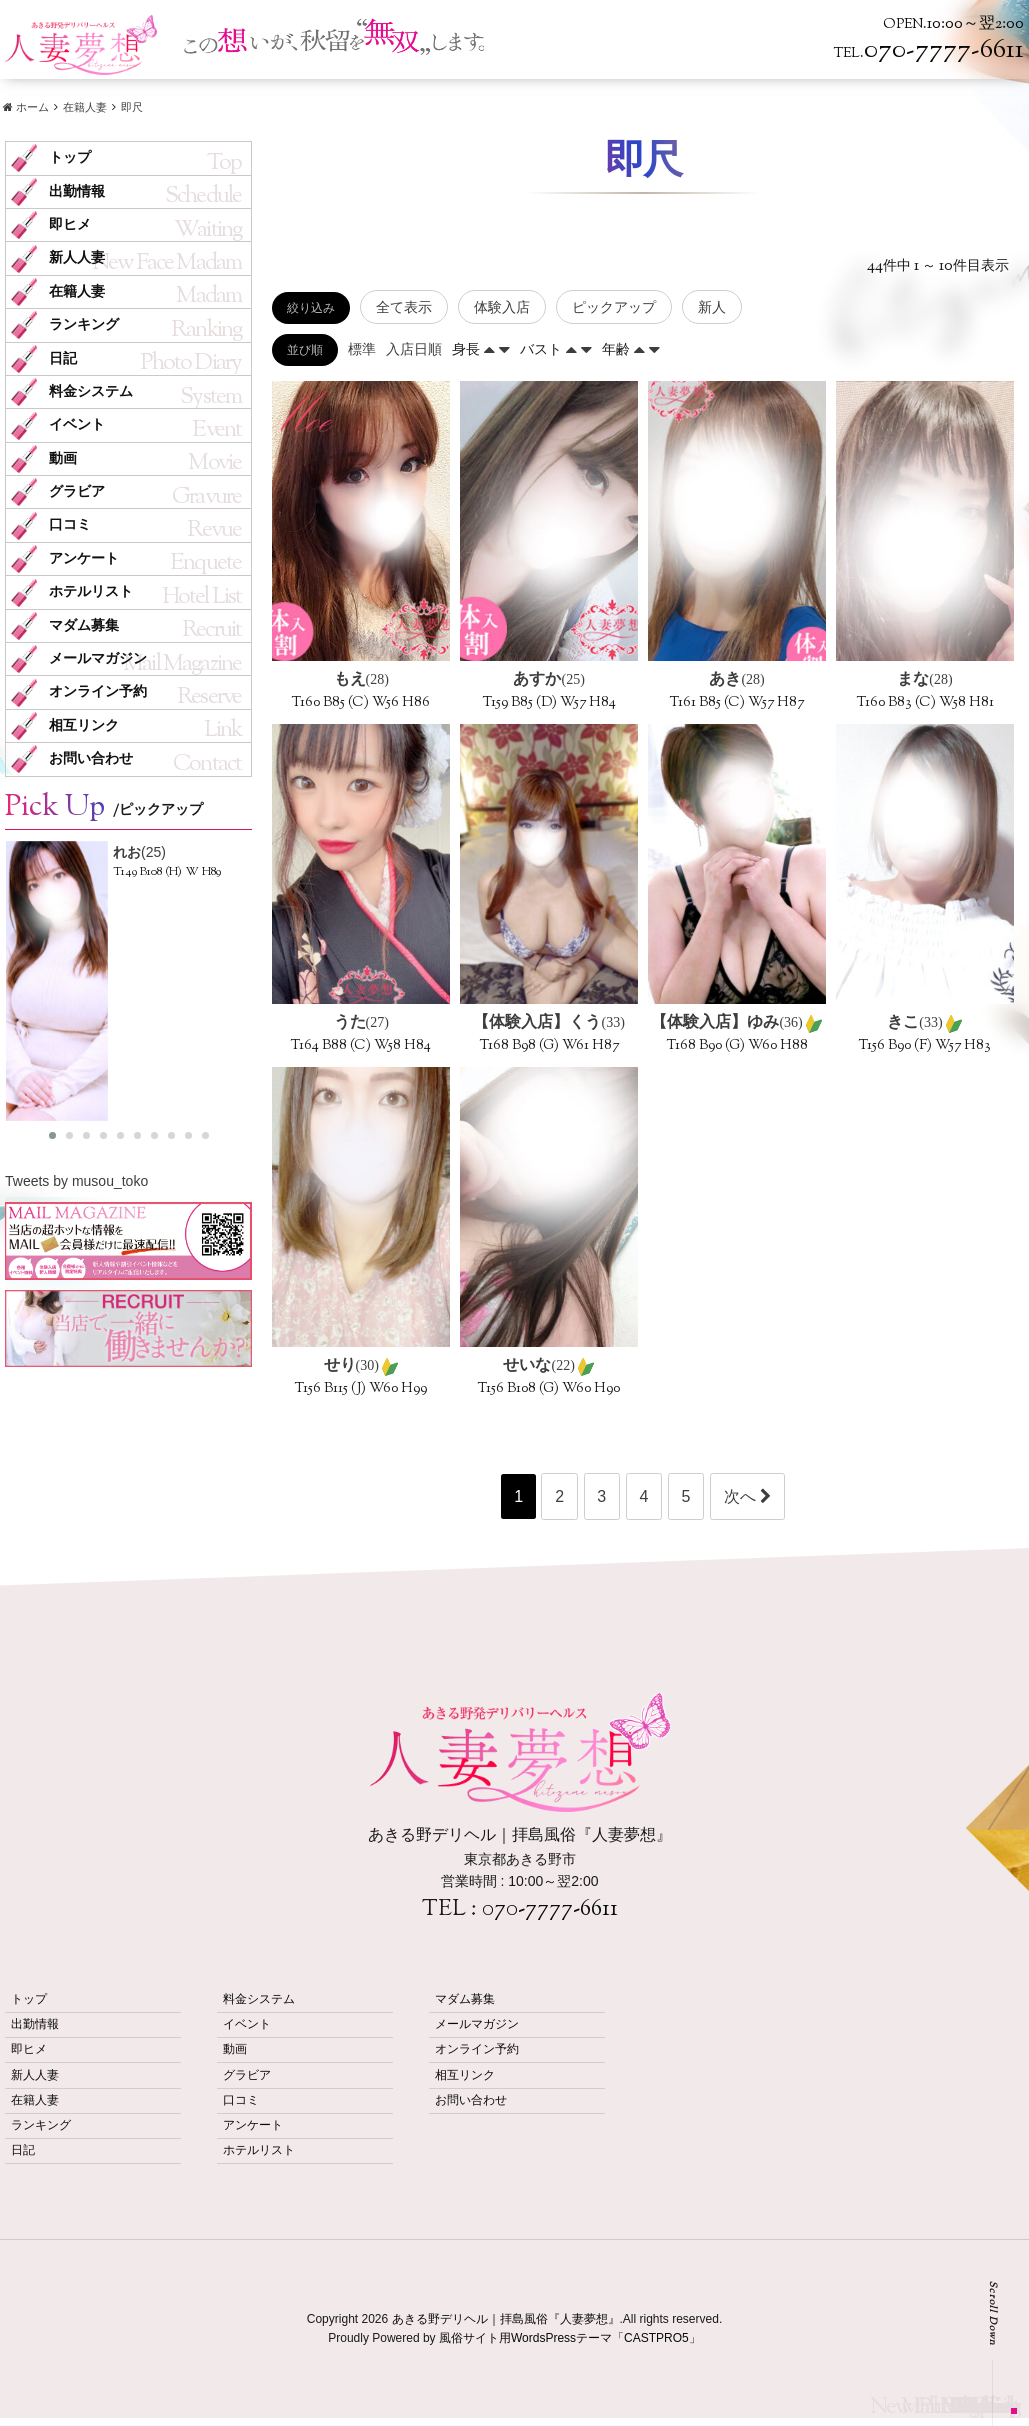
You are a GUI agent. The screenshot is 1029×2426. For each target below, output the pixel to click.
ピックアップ (614, 307)
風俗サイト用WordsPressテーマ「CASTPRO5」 (570, 2338)
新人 (712, 307)
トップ (70, 157)
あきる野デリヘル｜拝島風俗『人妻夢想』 (506, 2319)
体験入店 (502, 307)
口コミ (70, 524)
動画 (63, 458)
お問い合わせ (91, 758)
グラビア (77, 491)
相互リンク (84, 725)
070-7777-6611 (550, 1910)
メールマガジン (98, 658)
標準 (362, 349)
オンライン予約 (98, 691)
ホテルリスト (91, 591)
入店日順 (414, 349)
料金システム (91, 391)
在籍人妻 (77, 291)
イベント (77, 424)
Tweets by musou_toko (76, 1181)
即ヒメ (70, 224)
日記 (63, 358)
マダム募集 (84, 625)
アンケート (84, 558)
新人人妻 (77, 257)
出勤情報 (77, 191)
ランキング (84, 324)
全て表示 (404, 307)
